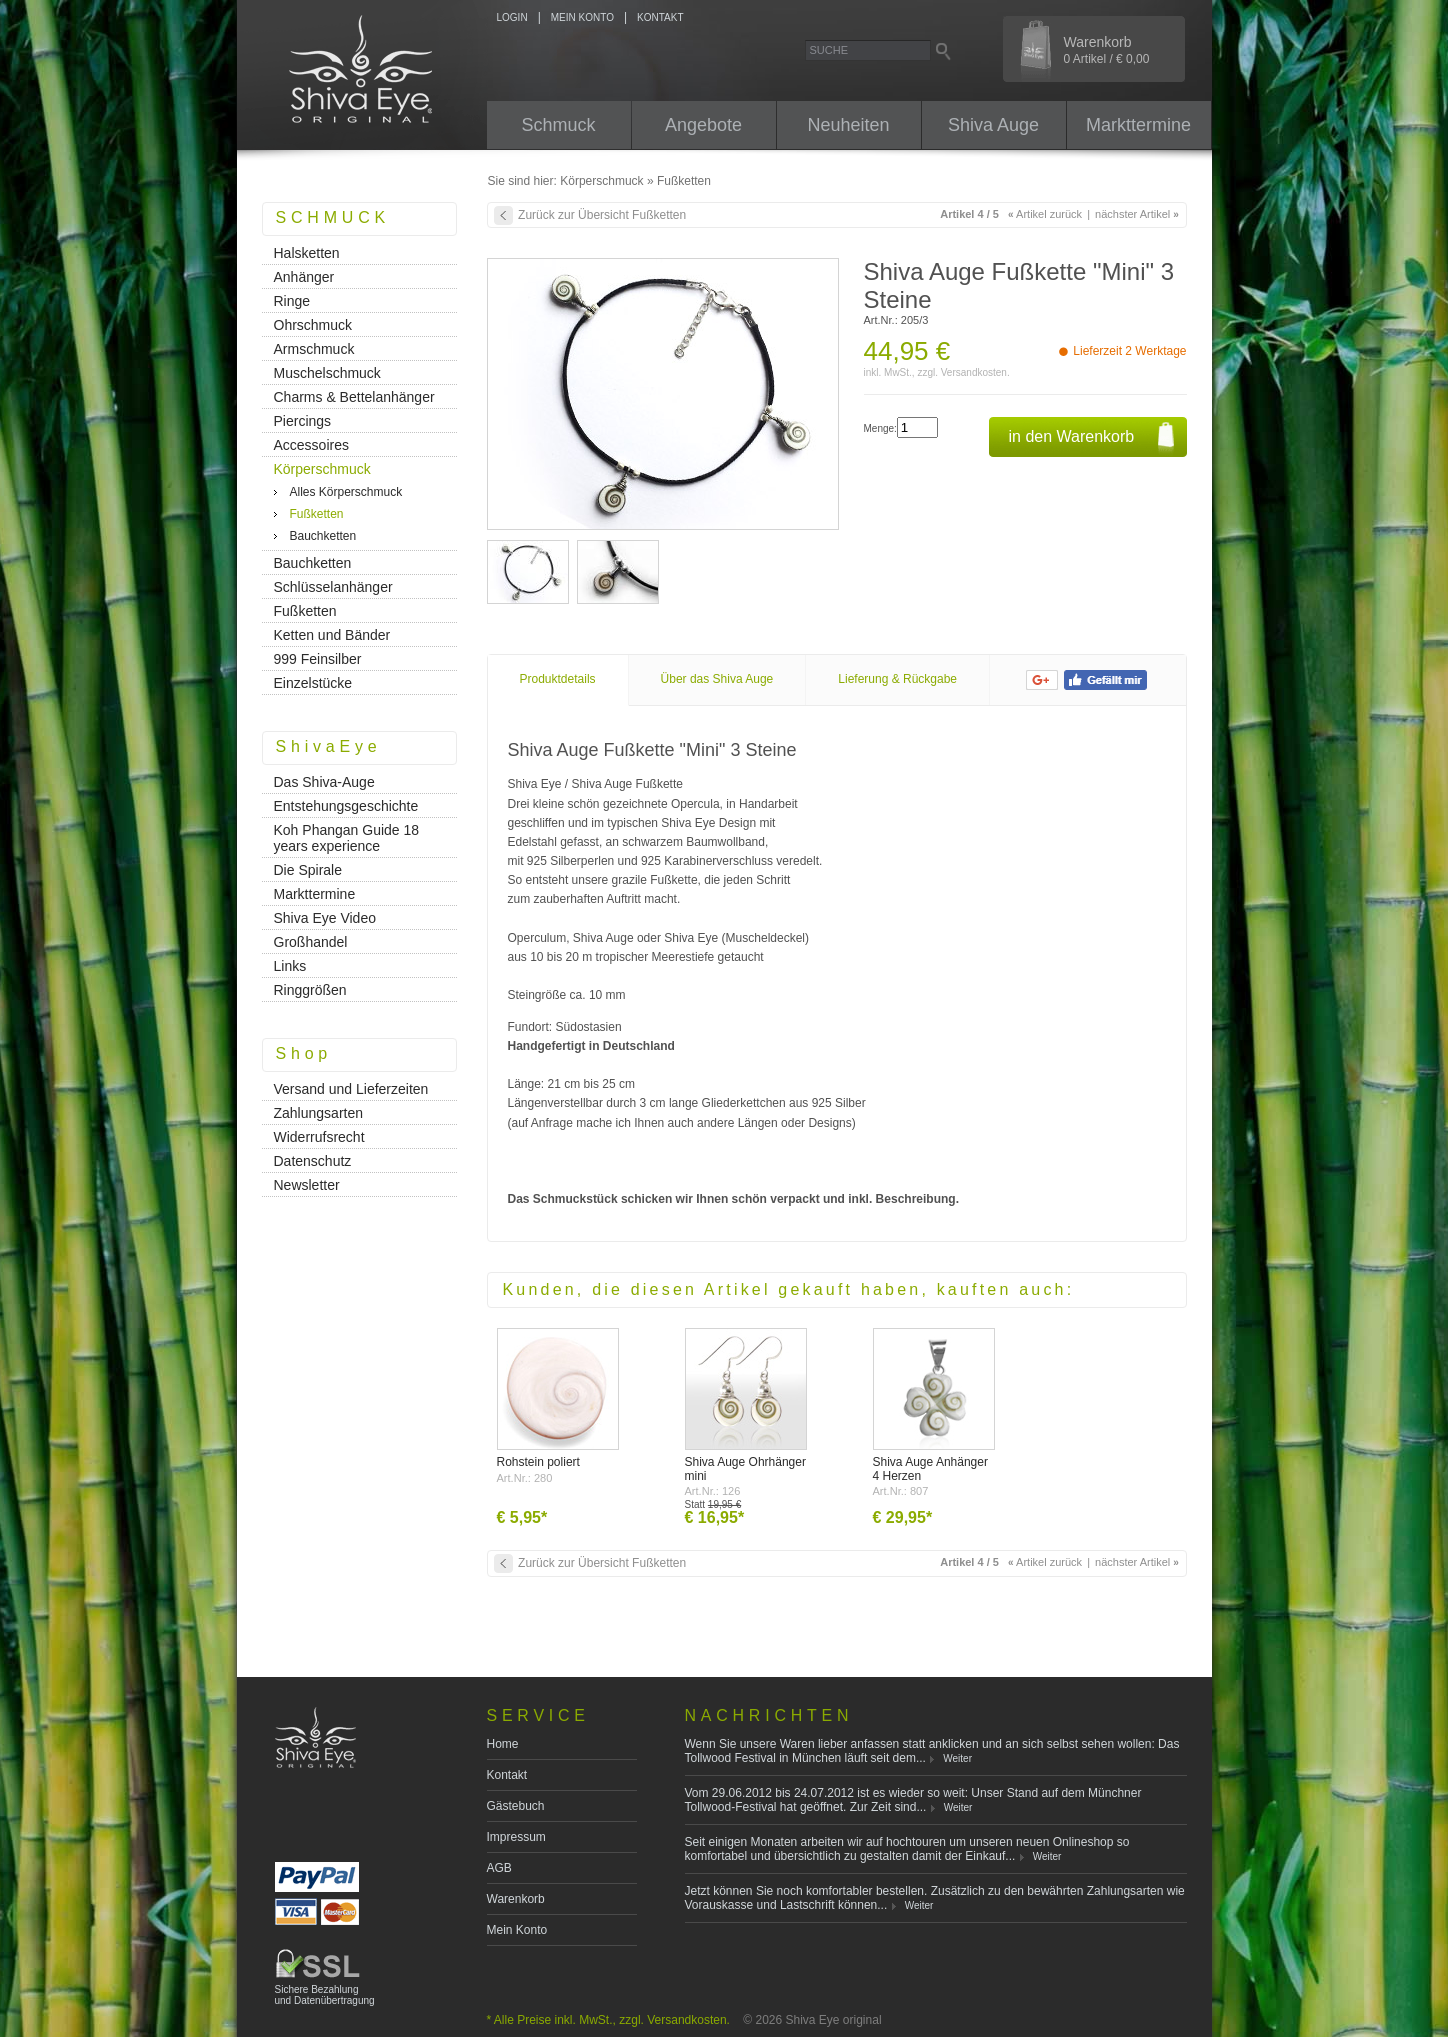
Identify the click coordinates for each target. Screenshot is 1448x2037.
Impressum (516, 1837)
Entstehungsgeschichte (346, 806)
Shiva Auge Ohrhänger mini (745, 1468)
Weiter (957, 1758)
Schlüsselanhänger (333, 587)
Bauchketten (323, 536)
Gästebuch (516, 1806)
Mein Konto (517, 1930)
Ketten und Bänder (332, 635)
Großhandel (311, 942)
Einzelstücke (313, 683)
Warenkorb (1107, 50)
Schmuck (558, 125)
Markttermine (1138, 125)
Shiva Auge (993, 125)
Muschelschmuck (327, 373)
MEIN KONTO (582, 17)
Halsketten (307, 253)
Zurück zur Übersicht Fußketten (602, 215)
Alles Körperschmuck (346, 492)
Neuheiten (848, 125)
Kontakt (507, 1775)
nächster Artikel (1137, 214)
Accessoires (311, 445)
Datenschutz (313, 1161)
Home (503, 1744)
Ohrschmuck (313, 325)
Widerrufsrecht (319, 1137)
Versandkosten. (975, 372)
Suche (829, 50)
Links (290, 966)
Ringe (292, 301)
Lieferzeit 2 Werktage (1129, 351)
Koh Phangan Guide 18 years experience (347, 838)
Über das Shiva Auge (717, 679)
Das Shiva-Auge (324, 782)
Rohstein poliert (538, 1462)
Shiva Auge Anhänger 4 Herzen (930, 1468)
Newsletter (307, 1185)
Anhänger (304, 277)
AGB (499, 1868)
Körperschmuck (601, 181)
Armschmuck (314, 349)
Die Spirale (308, 870)
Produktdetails (558, 679)
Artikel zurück (1045, 214)
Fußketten (684, 181)
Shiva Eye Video (325, 918)
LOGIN (512, 17)
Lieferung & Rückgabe (897, 679)
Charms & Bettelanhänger (354, 397)
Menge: (880, 428)
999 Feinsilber (318, 659)
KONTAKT (660, 17)
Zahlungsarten (319, 1113)
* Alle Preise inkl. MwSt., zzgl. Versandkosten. (608, 2020)
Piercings (303, 421)
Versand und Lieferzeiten (351, 1089)
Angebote (703, 125)
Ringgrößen (310, 990)
